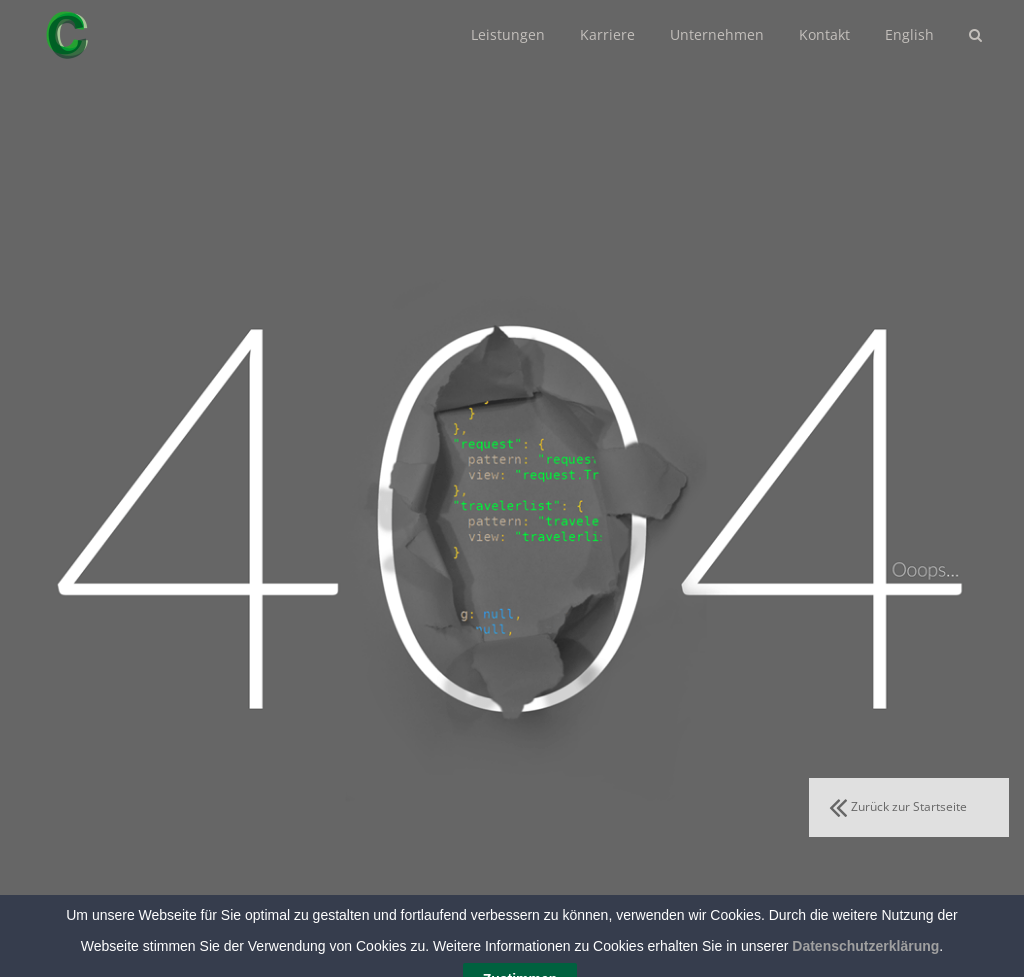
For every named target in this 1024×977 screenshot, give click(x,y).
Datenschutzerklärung (865, 968)
